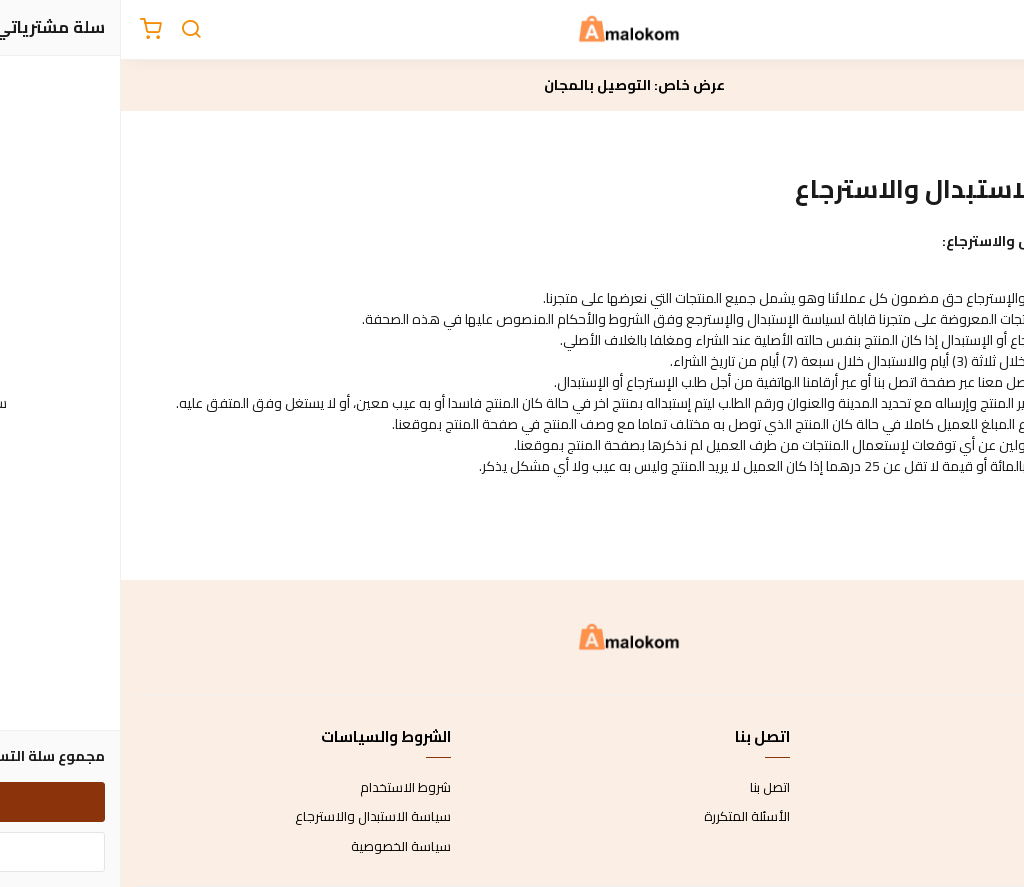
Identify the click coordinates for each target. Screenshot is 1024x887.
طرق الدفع (979, 817)
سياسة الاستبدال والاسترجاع (252, 817)
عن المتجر (983, 788)
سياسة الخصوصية (280, 847)
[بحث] (70, 30)
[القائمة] (994, 30)
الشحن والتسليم (966, 847)
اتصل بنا (649, 788)
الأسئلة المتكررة (626, 817)
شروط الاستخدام (284, 788)
